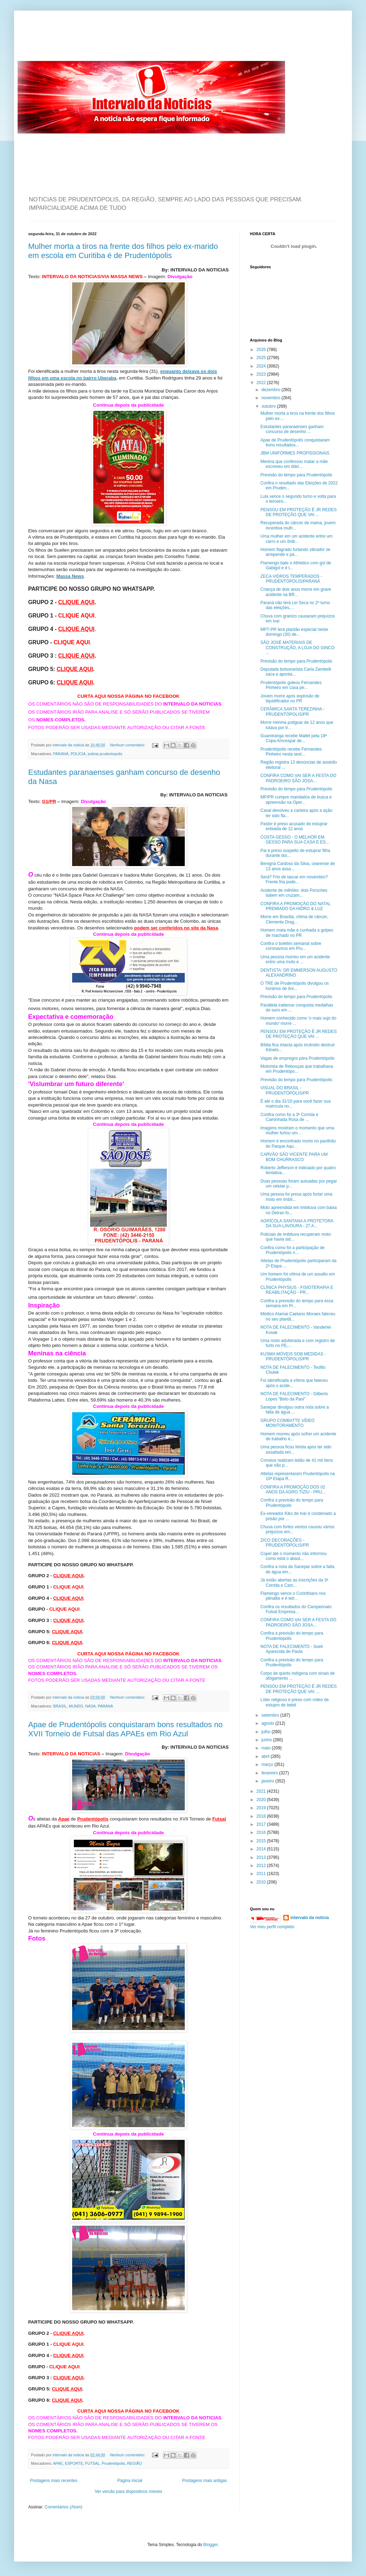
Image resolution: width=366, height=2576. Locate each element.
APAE (58, 2463)
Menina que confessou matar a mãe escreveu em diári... (294, 464)
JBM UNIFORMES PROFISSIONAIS (294, 453)
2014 (262, 1849)
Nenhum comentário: (128, 745)
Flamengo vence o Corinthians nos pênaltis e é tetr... (293, 1596)
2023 (262, 374)
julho (266, 1731)
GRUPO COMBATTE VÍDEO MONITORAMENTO (287, 1423)
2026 (262, 349)
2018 (262, 1816)
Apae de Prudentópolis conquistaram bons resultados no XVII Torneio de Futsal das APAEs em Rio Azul (125, 1729)
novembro (271, 397)
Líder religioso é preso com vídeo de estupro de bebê (294, 1702)
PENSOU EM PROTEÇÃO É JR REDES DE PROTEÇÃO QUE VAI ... (298, 512)
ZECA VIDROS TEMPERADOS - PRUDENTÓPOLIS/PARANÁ (291, 579)
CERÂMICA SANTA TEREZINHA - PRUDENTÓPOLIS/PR (292, 711)
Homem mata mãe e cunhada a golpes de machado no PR (296, 933)
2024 (262, 366)
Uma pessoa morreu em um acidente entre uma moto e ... (295, 959)
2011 (262, 1873)
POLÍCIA (78, 754)
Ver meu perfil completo (272, 1926)
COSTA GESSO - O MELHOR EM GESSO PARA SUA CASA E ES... (294, 840)
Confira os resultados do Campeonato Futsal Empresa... (296, 1609)
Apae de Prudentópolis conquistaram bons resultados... (295, 442)
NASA (90, 1706)
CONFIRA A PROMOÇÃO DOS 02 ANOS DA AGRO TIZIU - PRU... (293, 1489)
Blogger (210, 2544)
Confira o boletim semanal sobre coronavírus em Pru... (290, 946)
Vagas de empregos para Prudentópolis (297, 1058)
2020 (262, 1799)
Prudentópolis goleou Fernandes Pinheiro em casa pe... (290, 685)
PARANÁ (61, 754)
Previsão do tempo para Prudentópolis (296, 474)
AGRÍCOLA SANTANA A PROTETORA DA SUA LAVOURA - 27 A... (296, 1223)
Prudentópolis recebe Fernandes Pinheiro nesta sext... (291, 752)
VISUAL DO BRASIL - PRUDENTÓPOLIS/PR (284, 1090)
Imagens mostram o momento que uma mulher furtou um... (297, 1130)
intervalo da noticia (68, 745)
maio (266, 1747)
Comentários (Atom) (63, 2507)
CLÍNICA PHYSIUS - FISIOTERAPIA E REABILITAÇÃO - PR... (296, 1290)
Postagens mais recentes (53, 2480)
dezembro (271, 389)
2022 (262, 382)
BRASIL (60, 1706)
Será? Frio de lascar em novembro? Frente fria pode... (294, 879)
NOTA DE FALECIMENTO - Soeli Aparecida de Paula (291, 1649)
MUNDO (76, 1706)
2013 (262, 1857)
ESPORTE (74, 2463)
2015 (262, 1840)
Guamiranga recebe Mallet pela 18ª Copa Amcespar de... (293, 738)
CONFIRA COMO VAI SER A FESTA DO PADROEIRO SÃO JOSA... (298, 778)
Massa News (70, 576)
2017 (262, 1824)
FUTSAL (92, 2463)
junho (267, 1739)
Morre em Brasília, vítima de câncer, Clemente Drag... (294, 919)
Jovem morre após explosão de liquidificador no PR (289, 698)
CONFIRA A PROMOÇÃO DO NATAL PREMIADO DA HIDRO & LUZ (295, 906)
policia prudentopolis (105, 754)
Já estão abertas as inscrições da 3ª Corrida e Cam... (294, 1582)
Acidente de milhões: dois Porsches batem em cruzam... (293, 893)
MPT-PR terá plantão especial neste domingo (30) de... (294, 632)
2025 (262, 357)
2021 (262, 1791)
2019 (262, 1807)
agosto (268, 1723)
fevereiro (270, 1772)
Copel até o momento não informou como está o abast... (293, 1556)
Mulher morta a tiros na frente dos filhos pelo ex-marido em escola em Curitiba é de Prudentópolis (123, 251)
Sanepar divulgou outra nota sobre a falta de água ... (294, 1410)
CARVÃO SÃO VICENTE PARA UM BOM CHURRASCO (294, 1157)
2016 (262, 1832)
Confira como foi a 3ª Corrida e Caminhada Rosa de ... (289, 1117)
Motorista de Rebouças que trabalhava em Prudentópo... (296, 1069)
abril (266, 1756)
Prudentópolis (113, 2463)
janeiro (268, 1781)
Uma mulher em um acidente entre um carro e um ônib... (296, 539)
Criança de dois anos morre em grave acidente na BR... (295, 592)
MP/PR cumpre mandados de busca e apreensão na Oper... (296, 799)
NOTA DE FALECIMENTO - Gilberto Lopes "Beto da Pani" (294, 1396)
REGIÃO (134, 2463)
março (267, 1764)
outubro (269, 406)
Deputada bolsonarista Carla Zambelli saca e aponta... (295, 672)
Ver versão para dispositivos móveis (128, 2491)
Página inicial (129, 2480)
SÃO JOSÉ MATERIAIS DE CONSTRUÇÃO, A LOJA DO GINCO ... (297, 647)
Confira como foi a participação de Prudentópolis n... (292, 1250)
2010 (262, 1882)
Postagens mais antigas (204, 2480)
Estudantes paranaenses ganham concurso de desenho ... (291, 429)
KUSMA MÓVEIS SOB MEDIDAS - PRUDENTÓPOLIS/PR (293, 1356)
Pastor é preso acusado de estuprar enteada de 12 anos (294, 826)
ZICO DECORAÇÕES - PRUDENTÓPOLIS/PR (284, 1543)
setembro (270, 1715)
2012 (262, 1865)
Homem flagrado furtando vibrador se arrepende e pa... (295, 552)
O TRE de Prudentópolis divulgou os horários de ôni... (294, 986)
